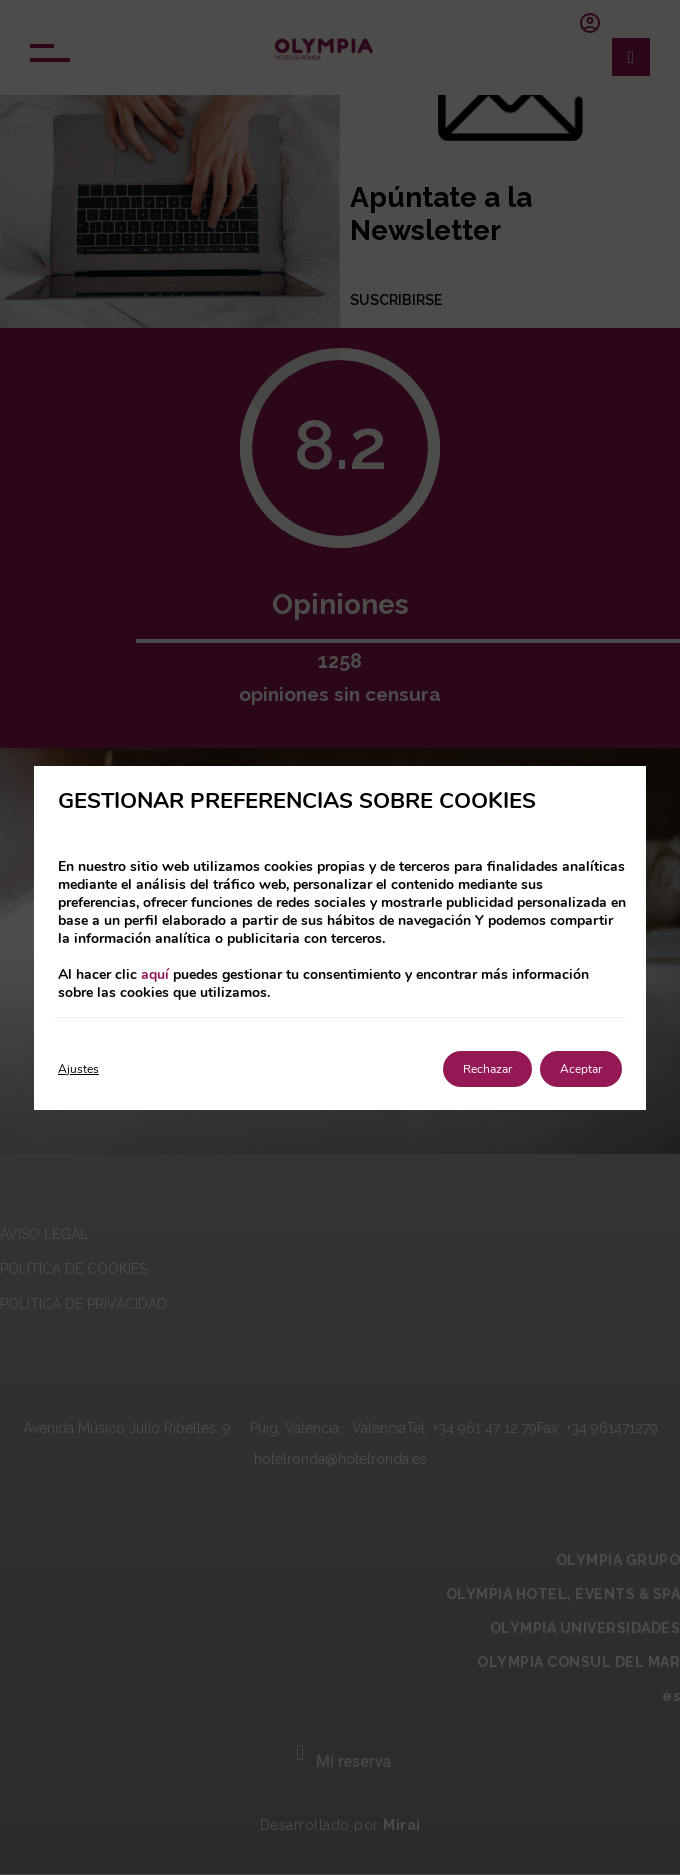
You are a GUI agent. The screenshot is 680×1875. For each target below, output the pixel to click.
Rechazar (487, 1069)
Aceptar (581, 1069)
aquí (155, 974)
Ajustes (78, 1069)
